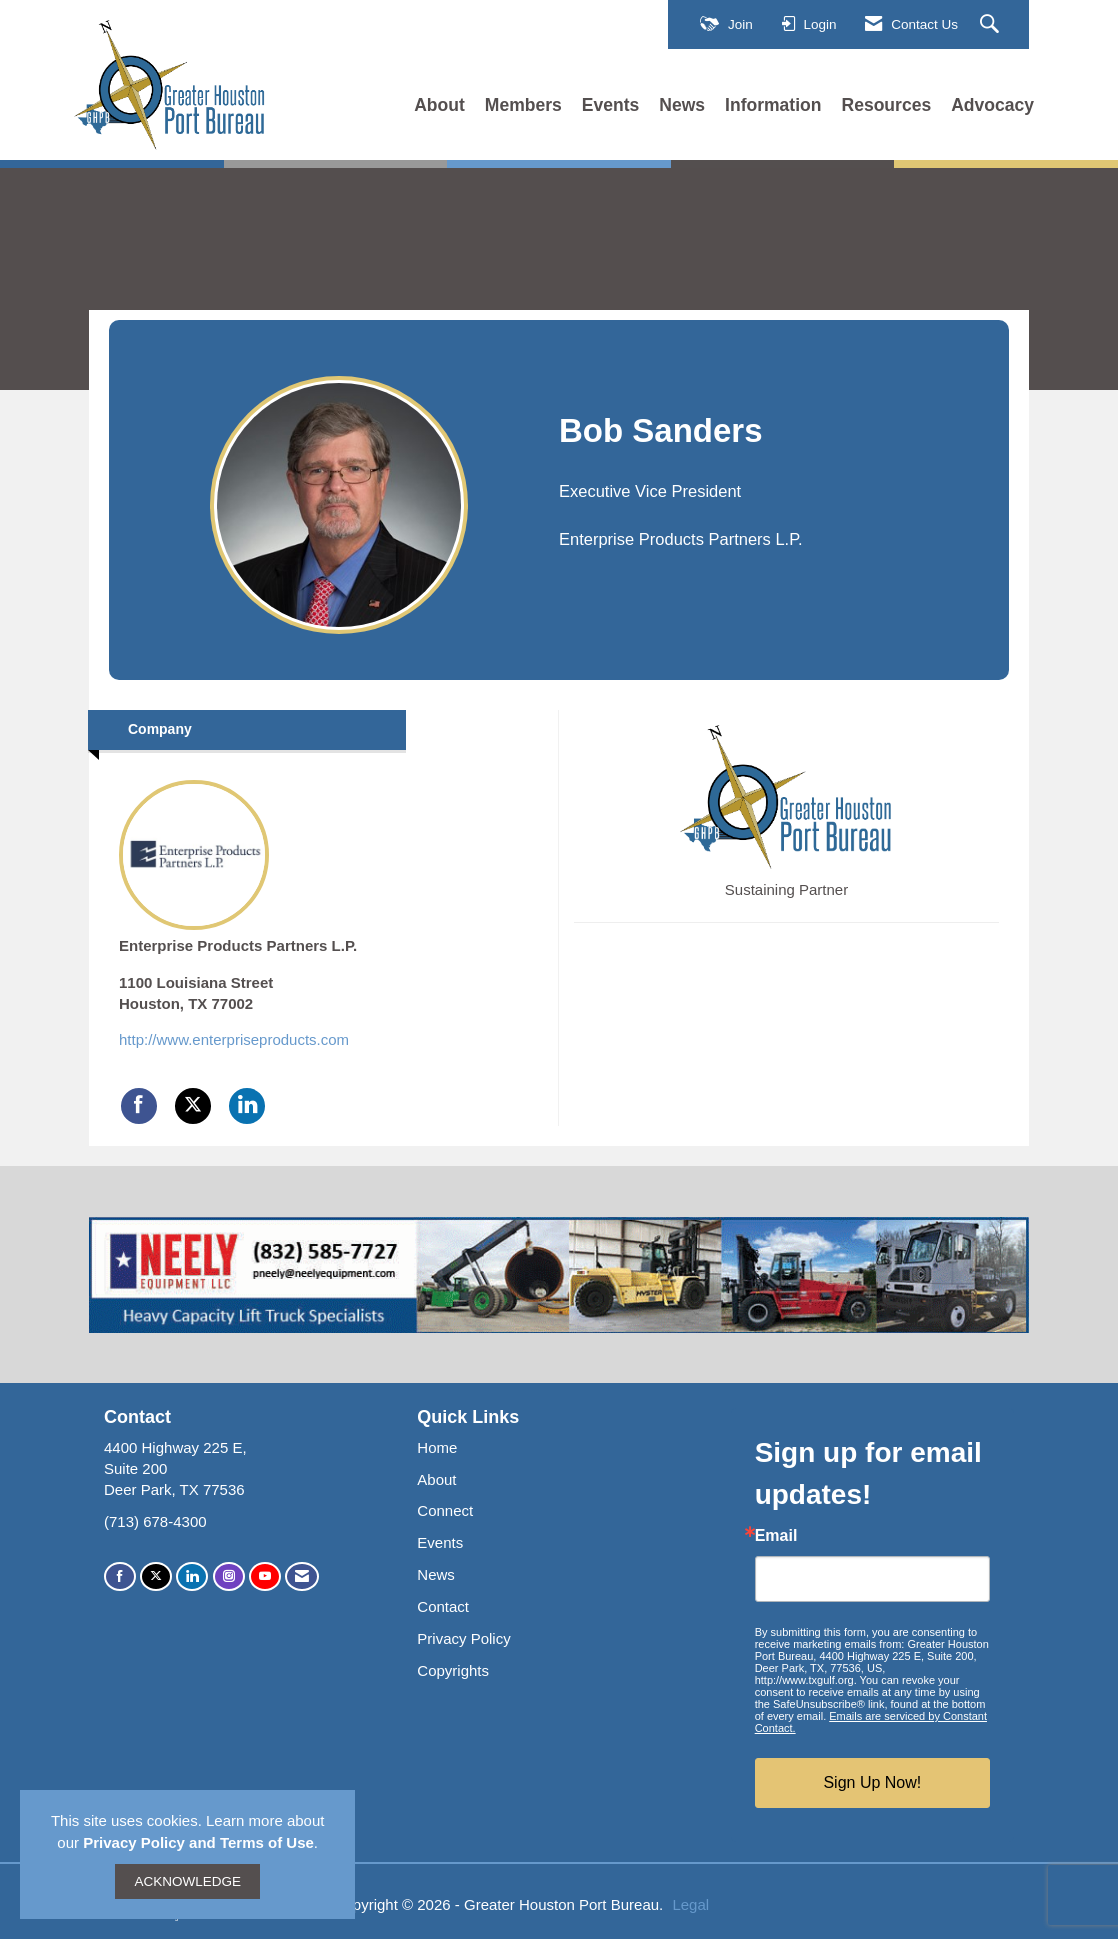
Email (776, 1536)
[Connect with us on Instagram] (229, 1576)
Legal (690, 1904)
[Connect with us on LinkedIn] (192, 1576)
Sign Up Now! (872, 1782)
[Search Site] (992, 25)
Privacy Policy (463, 1638)
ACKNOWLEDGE (187, 1881)
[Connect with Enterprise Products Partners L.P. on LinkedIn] (247, 1106)
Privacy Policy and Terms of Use (198, 1842)
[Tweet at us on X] (156, 1576)
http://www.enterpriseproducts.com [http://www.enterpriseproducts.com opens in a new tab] (234, 1039)
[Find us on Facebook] (120, 1576)
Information (773, 105)
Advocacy (992, 105)
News (682, 105)
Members (523, 105)
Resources (887, 105)
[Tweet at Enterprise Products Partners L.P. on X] (193, 1106)
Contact (443, 1606)
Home (437, 1447)
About (439, 105)
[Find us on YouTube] (265, 1576)
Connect (445, 1510)
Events (611, 105)
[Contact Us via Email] (302, 1576)
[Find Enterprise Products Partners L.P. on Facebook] (139, 1106)
